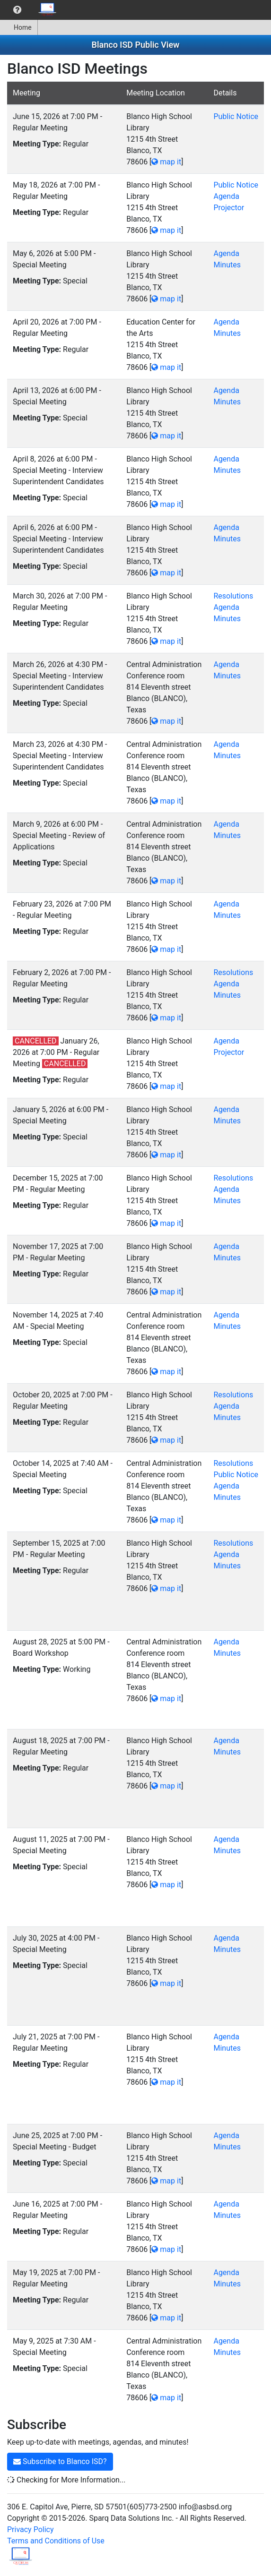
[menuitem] (17, 10)
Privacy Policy (30, 2529)
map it (166, 161)
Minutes (227, 264)
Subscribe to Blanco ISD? (60, 2461)
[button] (17, 10)
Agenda (226, 196)
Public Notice (235, 116)
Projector (228, 207)
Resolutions (233, 595)
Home (19, 27)
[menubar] (31, 10)
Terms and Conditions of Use (56, 2540)
